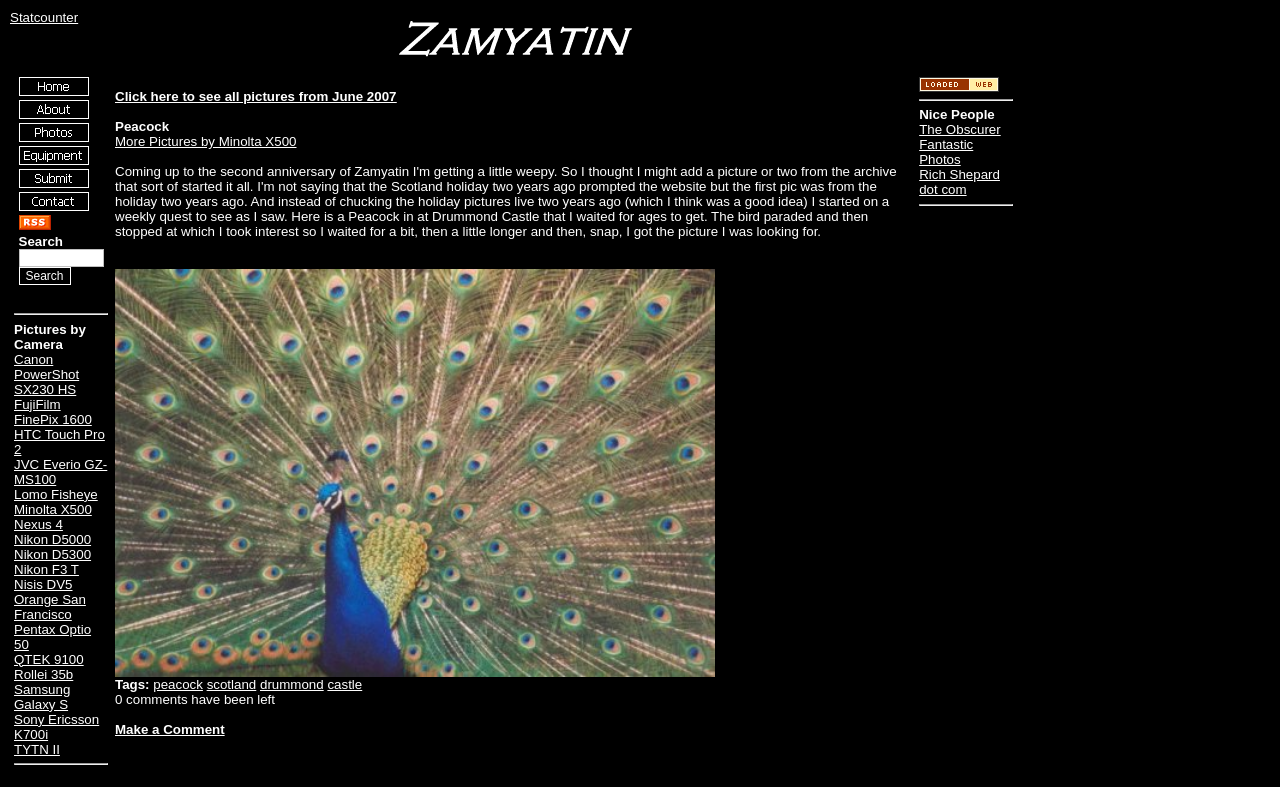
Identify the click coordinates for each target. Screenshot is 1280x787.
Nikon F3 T (46, 569)
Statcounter (44, 17)
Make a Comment (170, 729)
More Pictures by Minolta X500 (206, 141)
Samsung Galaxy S (42, 697)
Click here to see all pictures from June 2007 (256, 96)
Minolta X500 (53, 509)
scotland (232, 684)
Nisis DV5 (43, 584)
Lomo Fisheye (56, 494)
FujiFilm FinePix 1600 (53, 412)
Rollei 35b (43, 674)
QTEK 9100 (49, 659)
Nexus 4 (38, 524)
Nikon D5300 (52, 554)
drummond (292, 684)
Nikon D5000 (52, 539)
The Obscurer (959, 129)
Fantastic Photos (946, 152)
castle (344, 684)
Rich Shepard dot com (959, 182)
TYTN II (37, 749)
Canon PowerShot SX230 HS (46, 374)
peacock (178, 684)
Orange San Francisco (50, 607)
